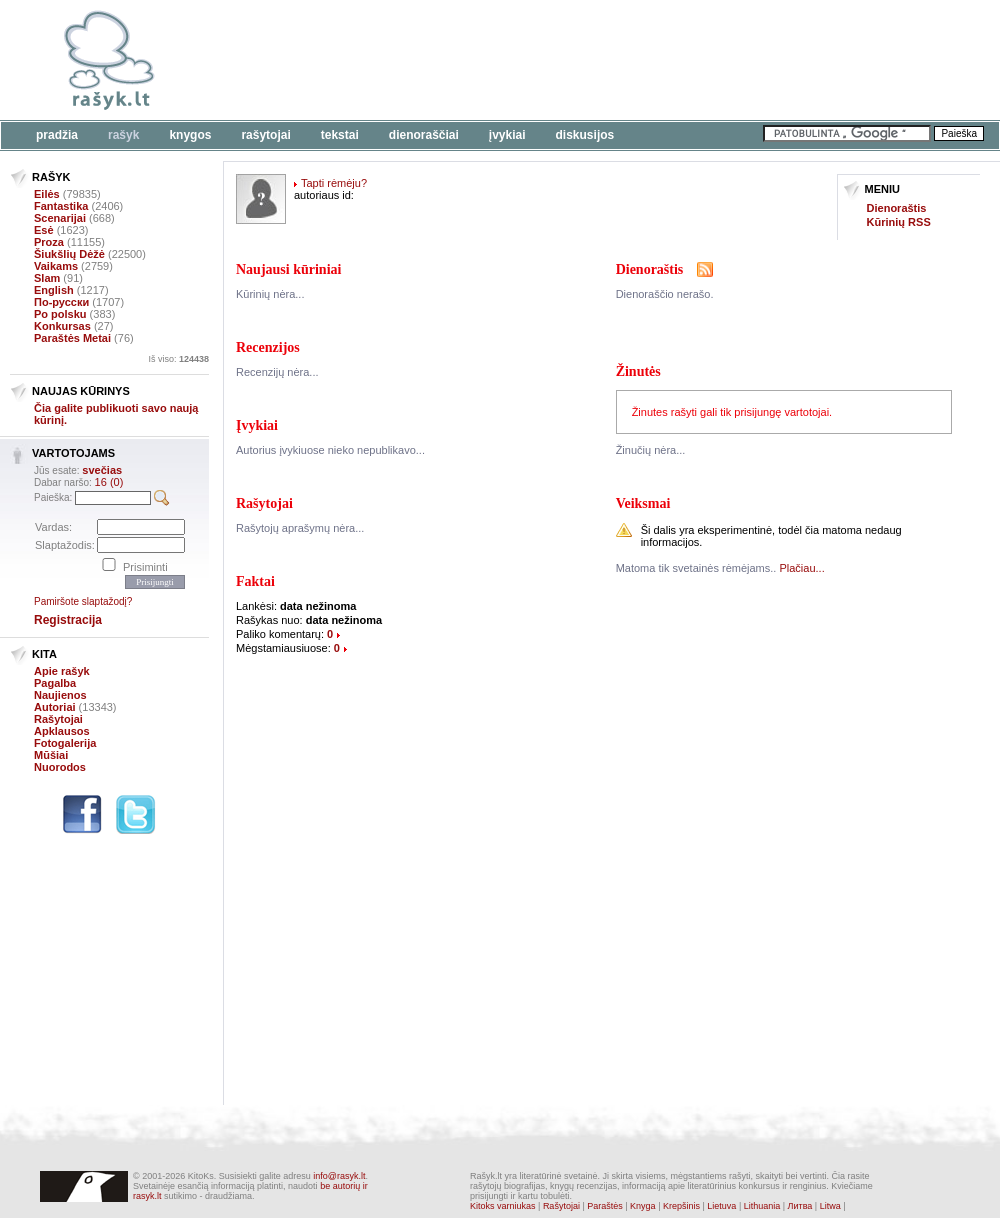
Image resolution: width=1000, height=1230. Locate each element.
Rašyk (123, 135)
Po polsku (60, 314)
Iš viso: (178, 359)
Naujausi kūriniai (288, 269)
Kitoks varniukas (503, 1206)
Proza (49, 242)
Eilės (47, 194)
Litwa (830, 1206)
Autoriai (55, 707)
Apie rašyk (62, 671)
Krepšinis (681, 1206)
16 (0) (109, 482)
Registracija (68, 620)
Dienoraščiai (424, 135)
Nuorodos (60, 767)
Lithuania (762, 1206)
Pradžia (57, 135)
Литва (800, 1206)
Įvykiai (507, 135)
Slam (47, 278)
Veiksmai (643, 503)
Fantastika (61, 206)
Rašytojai (265, 135)
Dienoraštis (897, 208)
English (54, 290)
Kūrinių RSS (899, 222)
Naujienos (60, 695)
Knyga (643, 1206)
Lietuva (721, 1206)
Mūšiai (51, 755)
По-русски (61, 302)
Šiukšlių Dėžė (69, 254)
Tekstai (340, 135)
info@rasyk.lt (339, 1176)
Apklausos (62, 731)
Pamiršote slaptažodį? (83, 601)
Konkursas (62, 326)
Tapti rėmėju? (334, 183)
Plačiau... (801, 568)
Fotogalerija (65, 743)
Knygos (190, 135)
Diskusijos (585, 135)
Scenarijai (60, 218)
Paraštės (605, 1206)
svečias (102, 470)
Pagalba (55, 683)
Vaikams (56, 266)
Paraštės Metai (72, 338)
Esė (44, 230)
